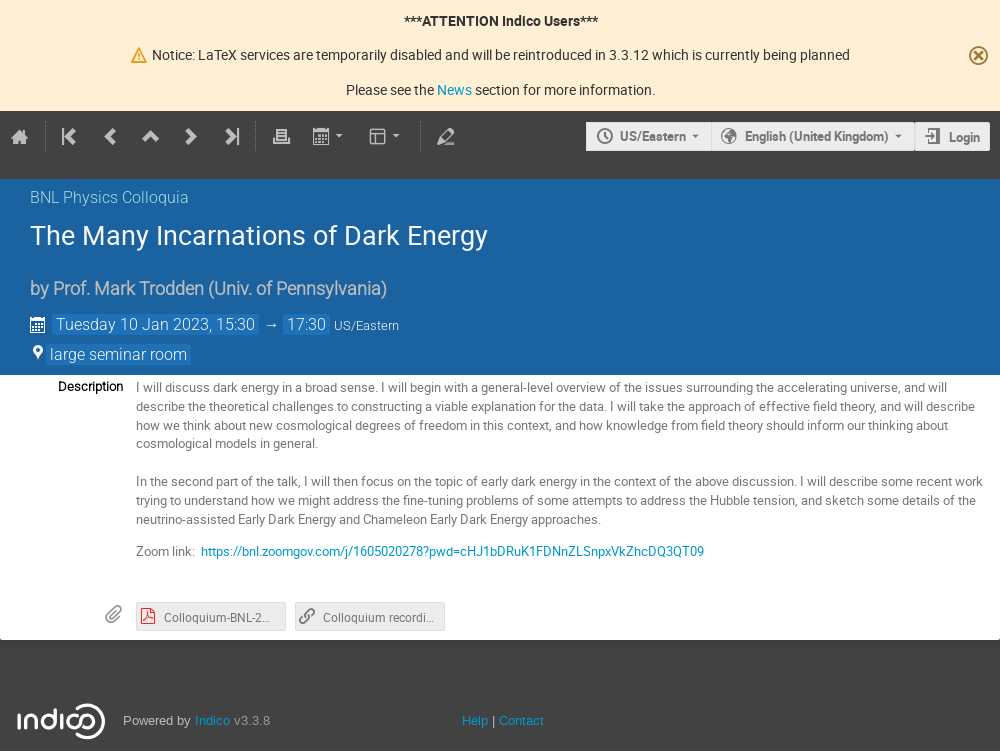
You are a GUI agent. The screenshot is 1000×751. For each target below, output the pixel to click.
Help (475, 720)
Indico (212, 720)
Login (964, 137)
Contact (521, 720)
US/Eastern (653, 136)
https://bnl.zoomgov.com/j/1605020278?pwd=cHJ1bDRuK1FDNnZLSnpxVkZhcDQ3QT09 (452, 551)
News (454, 89)
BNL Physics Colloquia (109, 197)
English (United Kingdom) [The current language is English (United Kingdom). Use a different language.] (817, 136)
